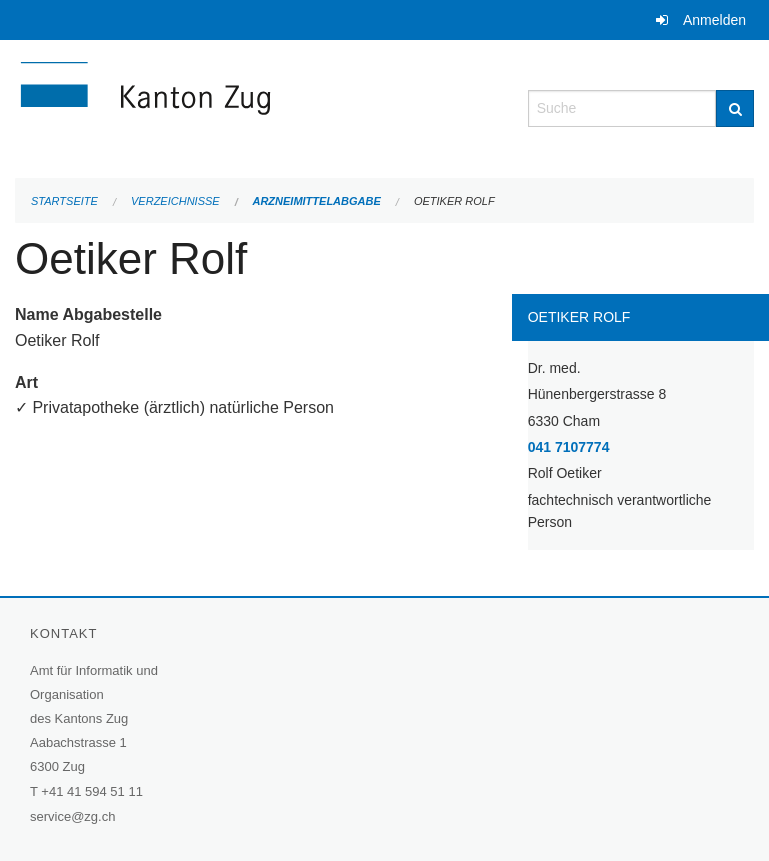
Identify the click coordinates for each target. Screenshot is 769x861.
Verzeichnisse (175, 201)
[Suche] (735, 108)
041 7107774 (569, 447)
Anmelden (714, 20)
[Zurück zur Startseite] (256, 106)
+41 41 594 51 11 (92, 791)
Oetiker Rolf (454, 201)
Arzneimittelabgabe (316, 201)
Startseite (64, 201)
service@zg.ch (72, 816)
